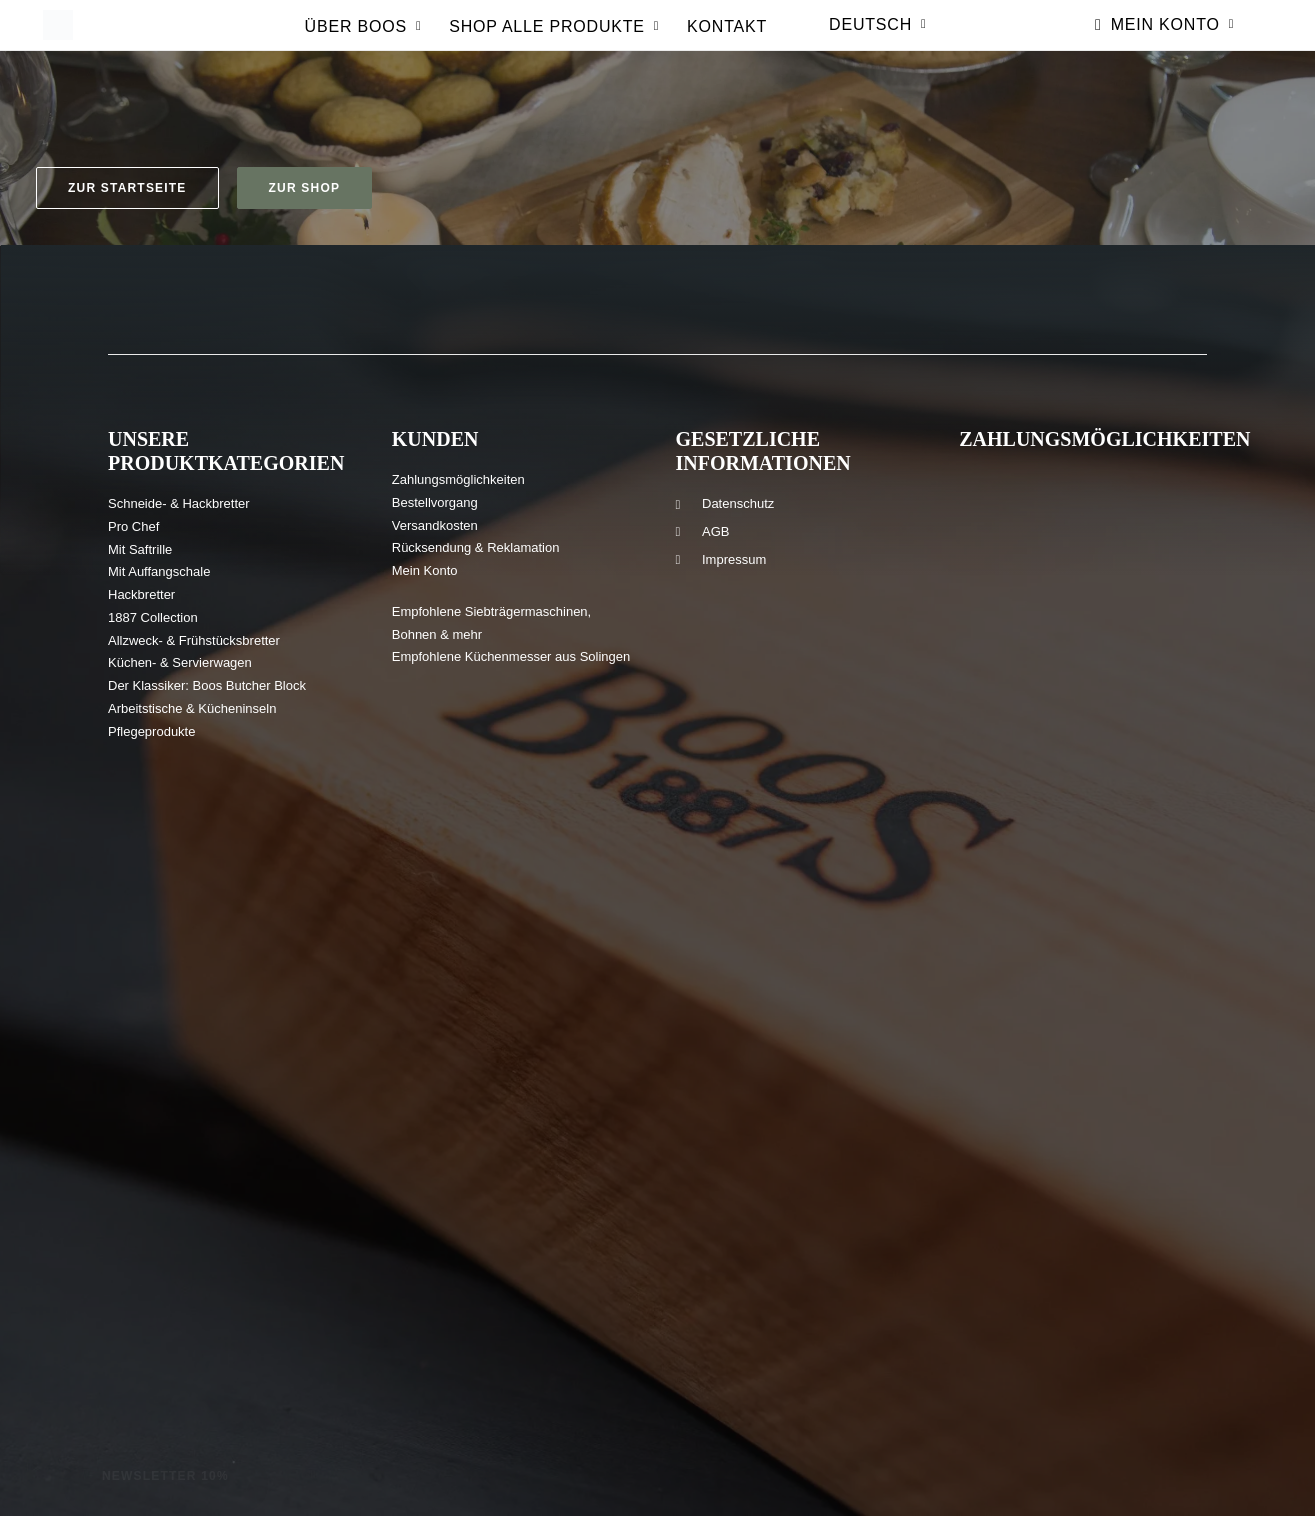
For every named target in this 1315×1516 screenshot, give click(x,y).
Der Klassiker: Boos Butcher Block (207, 685)
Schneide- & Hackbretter (179, 503)
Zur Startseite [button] (127, 188)
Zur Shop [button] (305, 188)
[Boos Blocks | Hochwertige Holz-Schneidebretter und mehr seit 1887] (56, 38)
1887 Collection (153, 617)
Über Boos (363, 39)
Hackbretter (141, 594)
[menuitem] (363, 45)
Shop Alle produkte (554, 39)
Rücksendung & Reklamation (476, 547)
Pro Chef (133, 526)
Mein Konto (1172, 37)
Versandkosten (435, 525)
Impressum (734, 559)
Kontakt (727, 39)
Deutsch (877, 37)
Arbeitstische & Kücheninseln (192, 708)
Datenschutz (738, 503)
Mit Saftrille (140, 549)
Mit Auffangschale (159, 571)
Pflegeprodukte (151, 731)
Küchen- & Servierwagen (180, 662)
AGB (715, 531)
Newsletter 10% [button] (165, 1476)
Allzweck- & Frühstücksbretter (194, 640)
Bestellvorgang (435, 502)
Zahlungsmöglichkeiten (458, 479)
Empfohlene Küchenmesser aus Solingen (511, 656)
